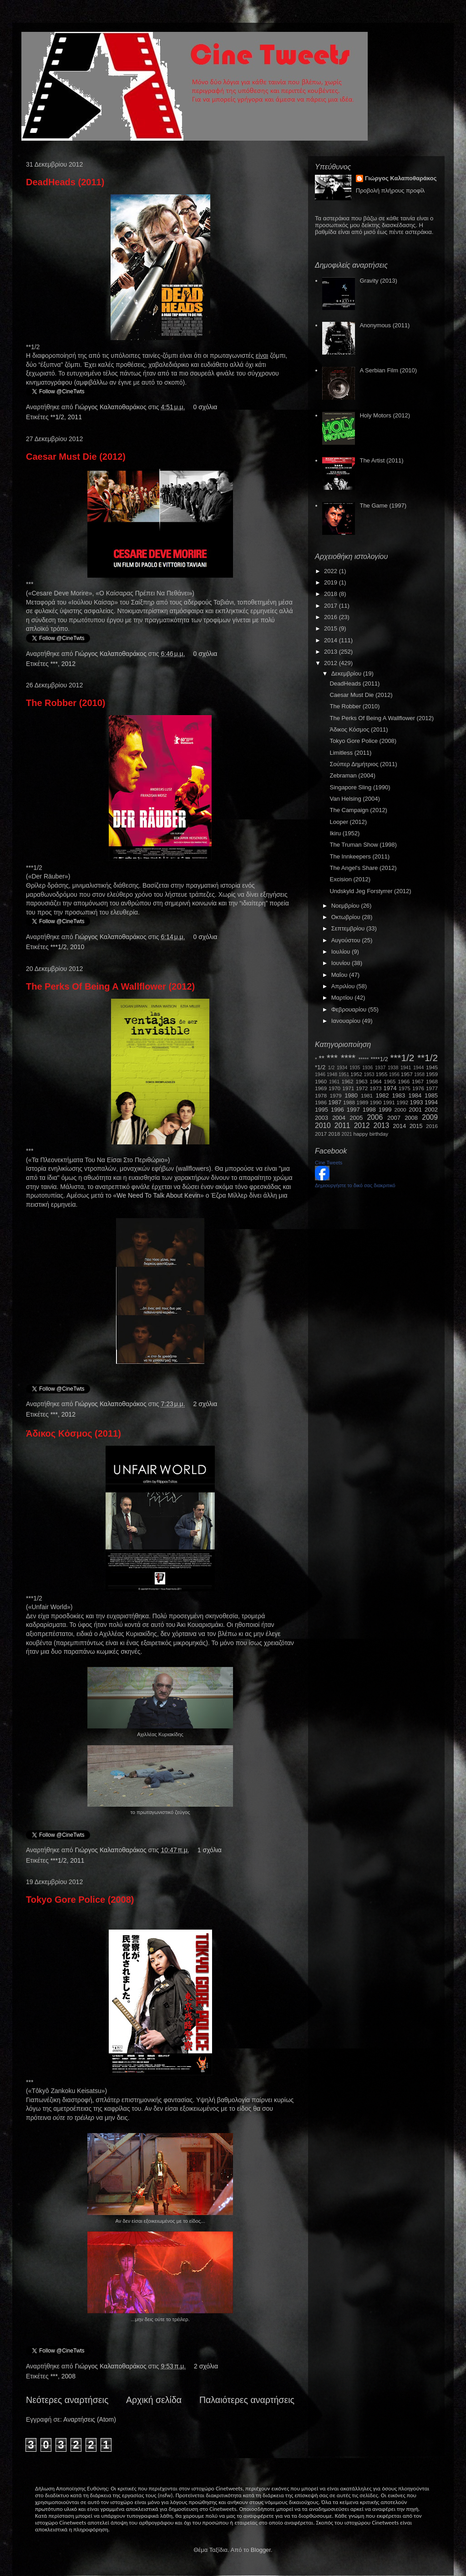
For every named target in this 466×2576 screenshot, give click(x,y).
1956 (394, 1074)
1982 (382, 1095)
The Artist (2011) (381, 460)
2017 (331, 605)
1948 (332, 1074)
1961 (334, 1081)
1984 (414, 1095)
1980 (351, 1095)
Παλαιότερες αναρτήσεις (246, 2400)
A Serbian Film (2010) (388, 370)
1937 (380, 1067)
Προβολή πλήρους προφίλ (390, 190)
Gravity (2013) (378, 280)
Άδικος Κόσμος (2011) (73, 1433)
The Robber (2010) (65, 703)
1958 (419, 1074)
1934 (342, 1067)
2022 (331, 571)
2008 (68, 2376)
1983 (398, 1095)
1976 (418, 1088)
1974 (389, 1088)
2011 (75, 417)
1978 (321, 1095)
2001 (415, 1109)
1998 (369, 1109)
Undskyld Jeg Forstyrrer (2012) (370, 891)
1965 (389, 1081)
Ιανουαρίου (346, 1020)
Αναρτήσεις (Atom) (89, 2419)
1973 (375, 1088)
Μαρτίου (343, 997)
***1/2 (59, 946)
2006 (375, 1117)
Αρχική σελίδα (154, 2400)
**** (348, 1057)
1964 (375, 1081)
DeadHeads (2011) (65, 182)
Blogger (261, 2549)
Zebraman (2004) (352, 775)
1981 (367, 1095)
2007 (393, 1117)
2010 (77, 946)
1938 (393, 1067)
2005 (356, 1117)
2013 (331, 651)
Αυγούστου (346, 940)
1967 (418, 1081)
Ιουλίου (341, 951)
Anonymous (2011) (385, 325)
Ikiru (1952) (344, 833)
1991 (389, 1102)
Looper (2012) (348, 821)
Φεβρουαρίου (349, 1009)
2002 (431, 1109)
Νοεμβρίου (346, 905)
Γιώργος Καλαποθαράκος (111, 407)
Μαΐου (340, 974)
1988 (349, 1102)
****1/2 (379, 1059)
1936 (367, 1067)
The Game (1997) (383, 505)
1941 (405, 1067)
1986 (321, 1102)
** (321, 1058)
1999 (385, 1109)
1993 (416, 1102)
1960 (321, 1081)
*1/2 (320, 1067)
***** (364, 1059)
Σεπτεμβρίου (348, 928)
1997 (353, 1109)
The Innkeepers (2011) (359, 856)
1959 (432, 1074)
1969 (321, 1088)
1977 (432, 1088)
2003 (321, 1117)
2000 (400, 1110)
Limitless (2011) (350, 752)
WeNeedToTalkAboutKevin (158, 1195)
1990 (376, 1102)
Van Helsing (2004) (354, 798)
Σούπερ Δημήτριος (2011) (363, 764)
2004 (338, 1117)
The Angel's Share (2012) (362, 867)
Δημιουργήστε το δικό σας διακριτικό (355, 1185)
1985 (431, 1095)
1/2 (331, 1067)
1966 (404, 1081)
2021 (347, 1134)
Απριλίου (343, 986)
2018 (331, 593)
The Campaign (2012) (358, 810)
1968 (432, 1081)
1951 (344, 1074)
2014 (331, 640)
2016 (331, 617)
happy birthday (371, 1134)
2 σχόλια (205, 1403)
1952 (356, 1074)
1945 (432, 1067)
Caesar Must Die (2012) (76, 457)
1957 (407, 1074)
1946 (320, 1074)
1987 (334, 1102)
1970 (334, 1088)
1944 (418, 1067)
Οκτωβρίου (346, 917)
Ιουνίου (341, 963)
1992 (402, 1102)
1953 (369, 1074)
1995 (321, 1109)
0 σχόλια (205, 407)
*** (54, 663)
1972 (362, 1088)
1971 (348, 1088)
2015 (331, 628)
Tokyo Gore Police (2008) (80, 1900)
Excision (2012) (349, 879)
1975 (404, 1088)
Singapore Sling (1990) (359, 787)
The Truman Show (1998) (362, 844)
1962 (348, 1081)
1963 (361, 1081)
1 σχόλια (210, 1850)
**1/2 (57, 417)
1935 (355, 1067)
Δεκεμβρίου (347, 673)
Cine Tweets (328, 1162)
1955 (381, 1074)
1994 (431, 1102)
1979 (336, 1095)
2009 (430, 1117)
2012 (68, 663)
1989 (362, 1102)
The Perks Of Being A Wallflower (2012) (110, 986)
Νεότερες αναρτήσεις (67, 2400)
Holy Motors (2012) (385, 415)
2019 (331, 582)
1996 (337, 1109)
